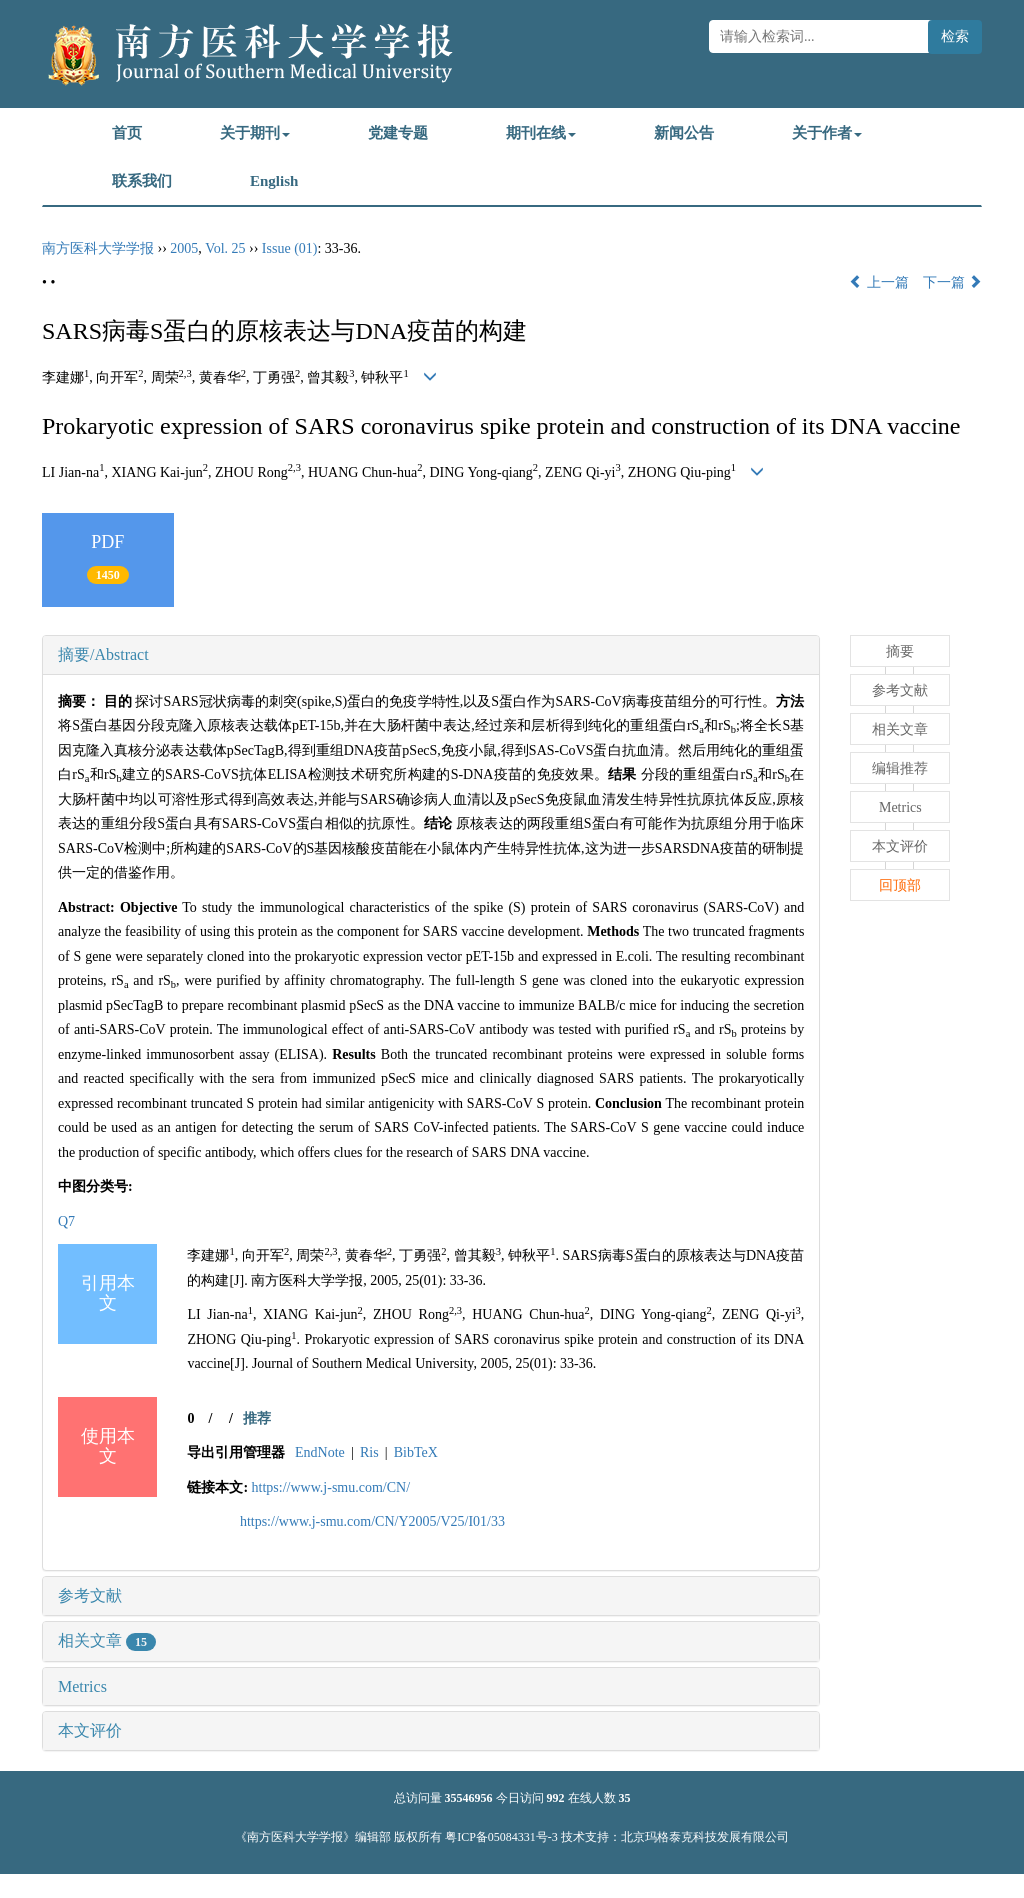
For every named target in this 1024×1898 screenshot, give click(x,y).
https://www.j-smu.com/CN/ (331, 1487)
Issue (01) (290, 248)
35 (625, 1798)
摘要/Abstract (103, 654)
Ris (369, 1452)
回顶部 (900, 885)
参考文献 (90, 1595)
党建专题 (398, 133)
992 (556, 1798)
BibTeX (416, 1452)
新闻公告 (684, 133)
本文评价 (90, 1730)
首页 (127, 133)
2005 (184, 248)
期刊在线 (541, 133)
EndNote (320, 1452)
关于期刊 (255, 133)
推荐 (257, 1418)
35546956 (469, 1798)
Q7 (66, 1221)
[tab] (431, 655)
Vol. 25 (225, 248)
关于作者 (827, 133)
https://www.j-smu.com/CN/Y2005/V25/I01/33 (372, 1521)
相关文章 (107, 1640)
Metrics (82, 1686)
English (274, 181)
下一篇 (953, 282)
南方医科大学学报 (98, 248)
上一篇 (879, 282)
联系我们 (142, 181)
